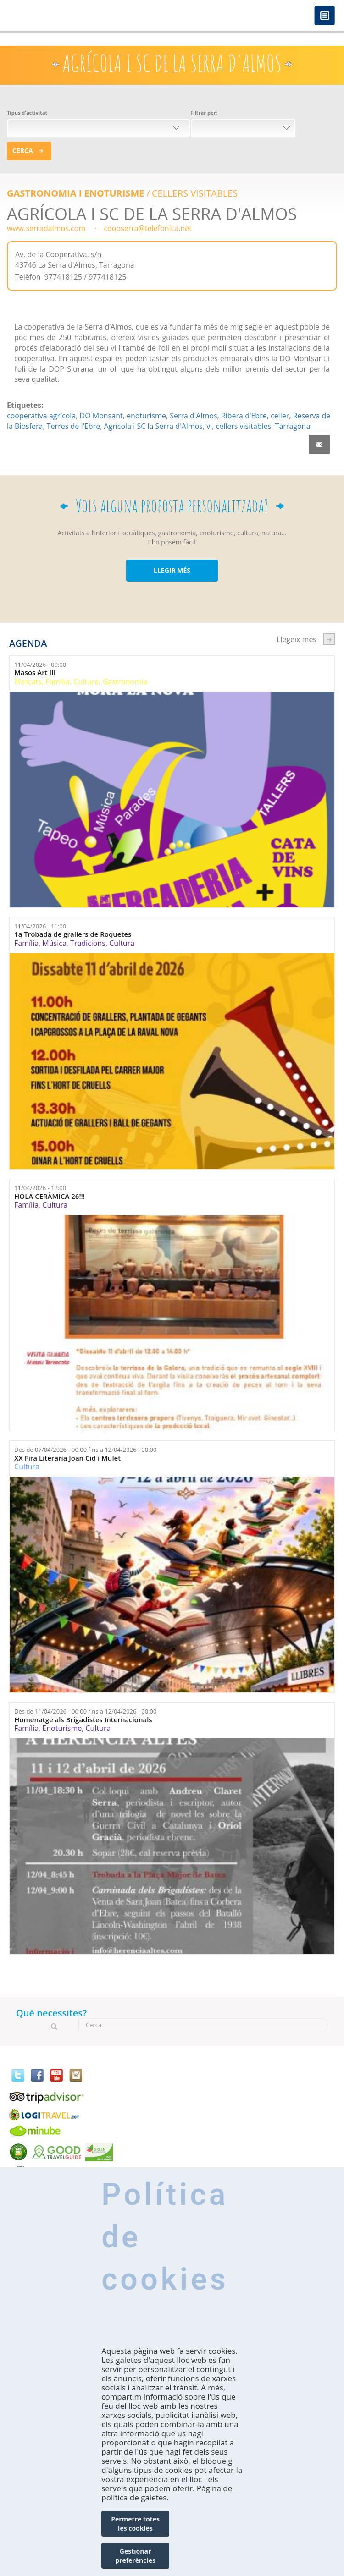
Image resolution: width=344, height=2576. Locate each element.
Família (57, 681)
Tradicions (87, 943)
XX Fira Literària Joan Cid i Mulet (67, 1458)
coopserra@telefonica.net (147, 228)
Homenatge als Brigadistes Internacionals (83, 1720)
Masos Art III (34, 672)
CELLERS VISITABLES (195, 193)
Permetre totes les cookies (135, 2523)
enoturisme (146, 416)
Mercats (28, 681)
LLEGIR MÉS (172, 570)
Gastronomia (125, 681)
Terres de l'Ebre (73, 426)
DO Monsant (101, 416)
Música (54, 943)
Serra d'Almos (193, 416)
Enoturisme (62, 1728)
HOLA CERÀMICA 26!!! (49, 1196)
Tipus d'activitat (27, 112)
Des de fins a (85, 1449)
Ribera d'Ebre (244, 416)
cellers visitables (244, 426)
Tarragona (293, 426)
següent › (329, 639)
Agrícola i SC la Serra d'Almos (153, 426)
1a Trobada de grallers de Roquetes (72, 934)
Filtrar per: (203, 112)
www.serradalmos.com (46, 228)
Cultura (86, 681)
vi (209, 426)
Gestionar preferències (135, 2556)
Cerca (22, 150)
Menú (324, 16)
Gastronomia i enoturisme (75, 193)
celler (280, 416)
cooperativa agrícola (41, 416)
